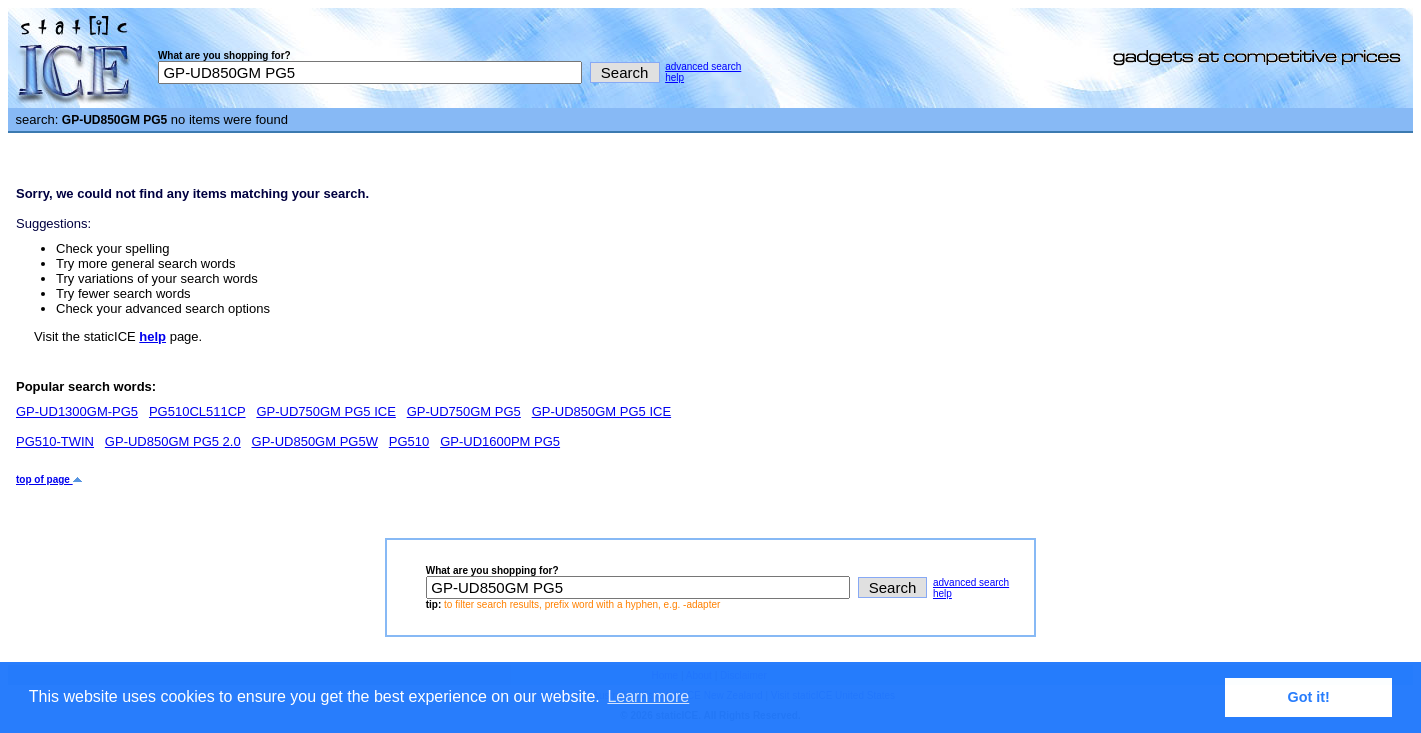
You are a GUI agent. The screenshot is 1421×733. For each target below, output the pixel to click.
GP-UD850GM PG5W (315, 441)
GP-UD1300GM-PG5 (77, 411)
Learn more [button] (648, 696)
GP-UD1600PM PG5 (500, 441)
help (674, 77)
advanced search (703, 66)
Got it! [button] (1309, 697)
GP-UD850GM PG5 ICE (601, 411)
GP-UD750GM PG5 (464, 411)
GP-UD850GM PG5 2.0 (173, 441)
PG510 (409, 441)
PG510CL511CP (197, 411)
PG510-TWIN (55, 441)
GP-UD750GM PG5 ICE (325, 411)
